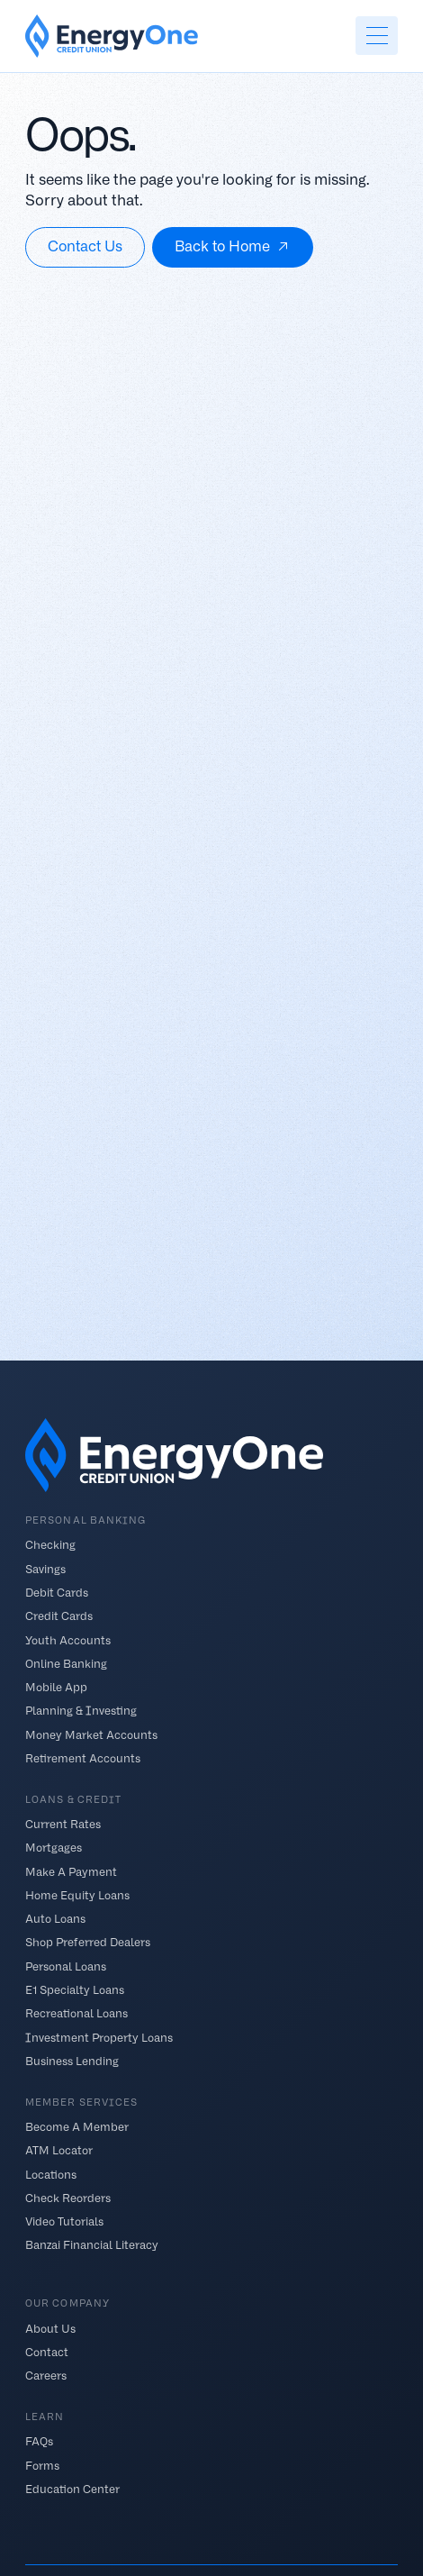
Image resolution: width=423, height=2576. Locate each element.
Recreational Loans (76, 2013)
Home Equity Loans (77, 1895)
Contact (46, 2351)
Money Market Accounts (91, 1734)
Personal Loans (65, 1965)
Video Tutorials (64, 2221)
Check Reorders (68, 2198)
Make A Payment (71, 1871)
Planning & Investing (81, 1710)
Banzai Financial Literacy (91, 2245)
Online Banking (66, 1663)
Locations (50, 2173)
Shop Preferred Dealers (87, 1942)
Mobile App (56, 1687)
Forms (42, 2464)
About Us (50, 2328)
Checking (50, 1545)
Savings (45, 1568)
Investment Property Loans (99, 2037)
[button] (376, 35)
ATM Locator (59, 2150)
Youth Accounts (68, 1639)
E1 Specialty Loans (74, 1990)
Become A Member (77, 2127)
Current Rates (63, 1824)
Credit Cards (59, 1616)
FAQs (39, 2441)
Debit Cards (56, 1592)
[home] (111, 36)
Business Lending (72, 2060)
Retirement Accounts (82, 1757)
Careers (46, 2375)
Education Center (72, 2489)
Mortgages (53, 1847)
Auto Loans (55, 1918)
